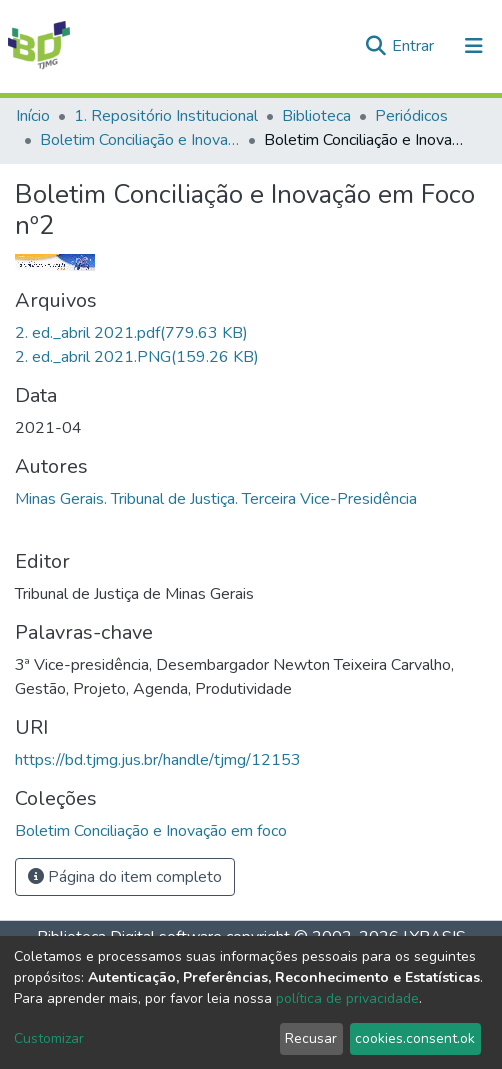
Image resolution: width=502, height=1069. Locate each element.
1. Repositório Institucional (166, 116)
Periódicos (411, 116)
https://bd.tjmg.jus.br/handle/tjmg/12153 (158, 760)
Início (33, 116)
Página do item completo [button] (125, 877)
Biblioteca (316, 116)
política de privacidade (347, 998)
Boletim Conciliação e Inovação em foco (140, 140)
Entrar (415, 46)
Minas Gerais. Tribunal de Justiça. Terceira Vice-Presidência (216, 499)
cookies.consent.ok (415, 1038)
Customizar (49, 1038)
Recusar (311, 1038)
